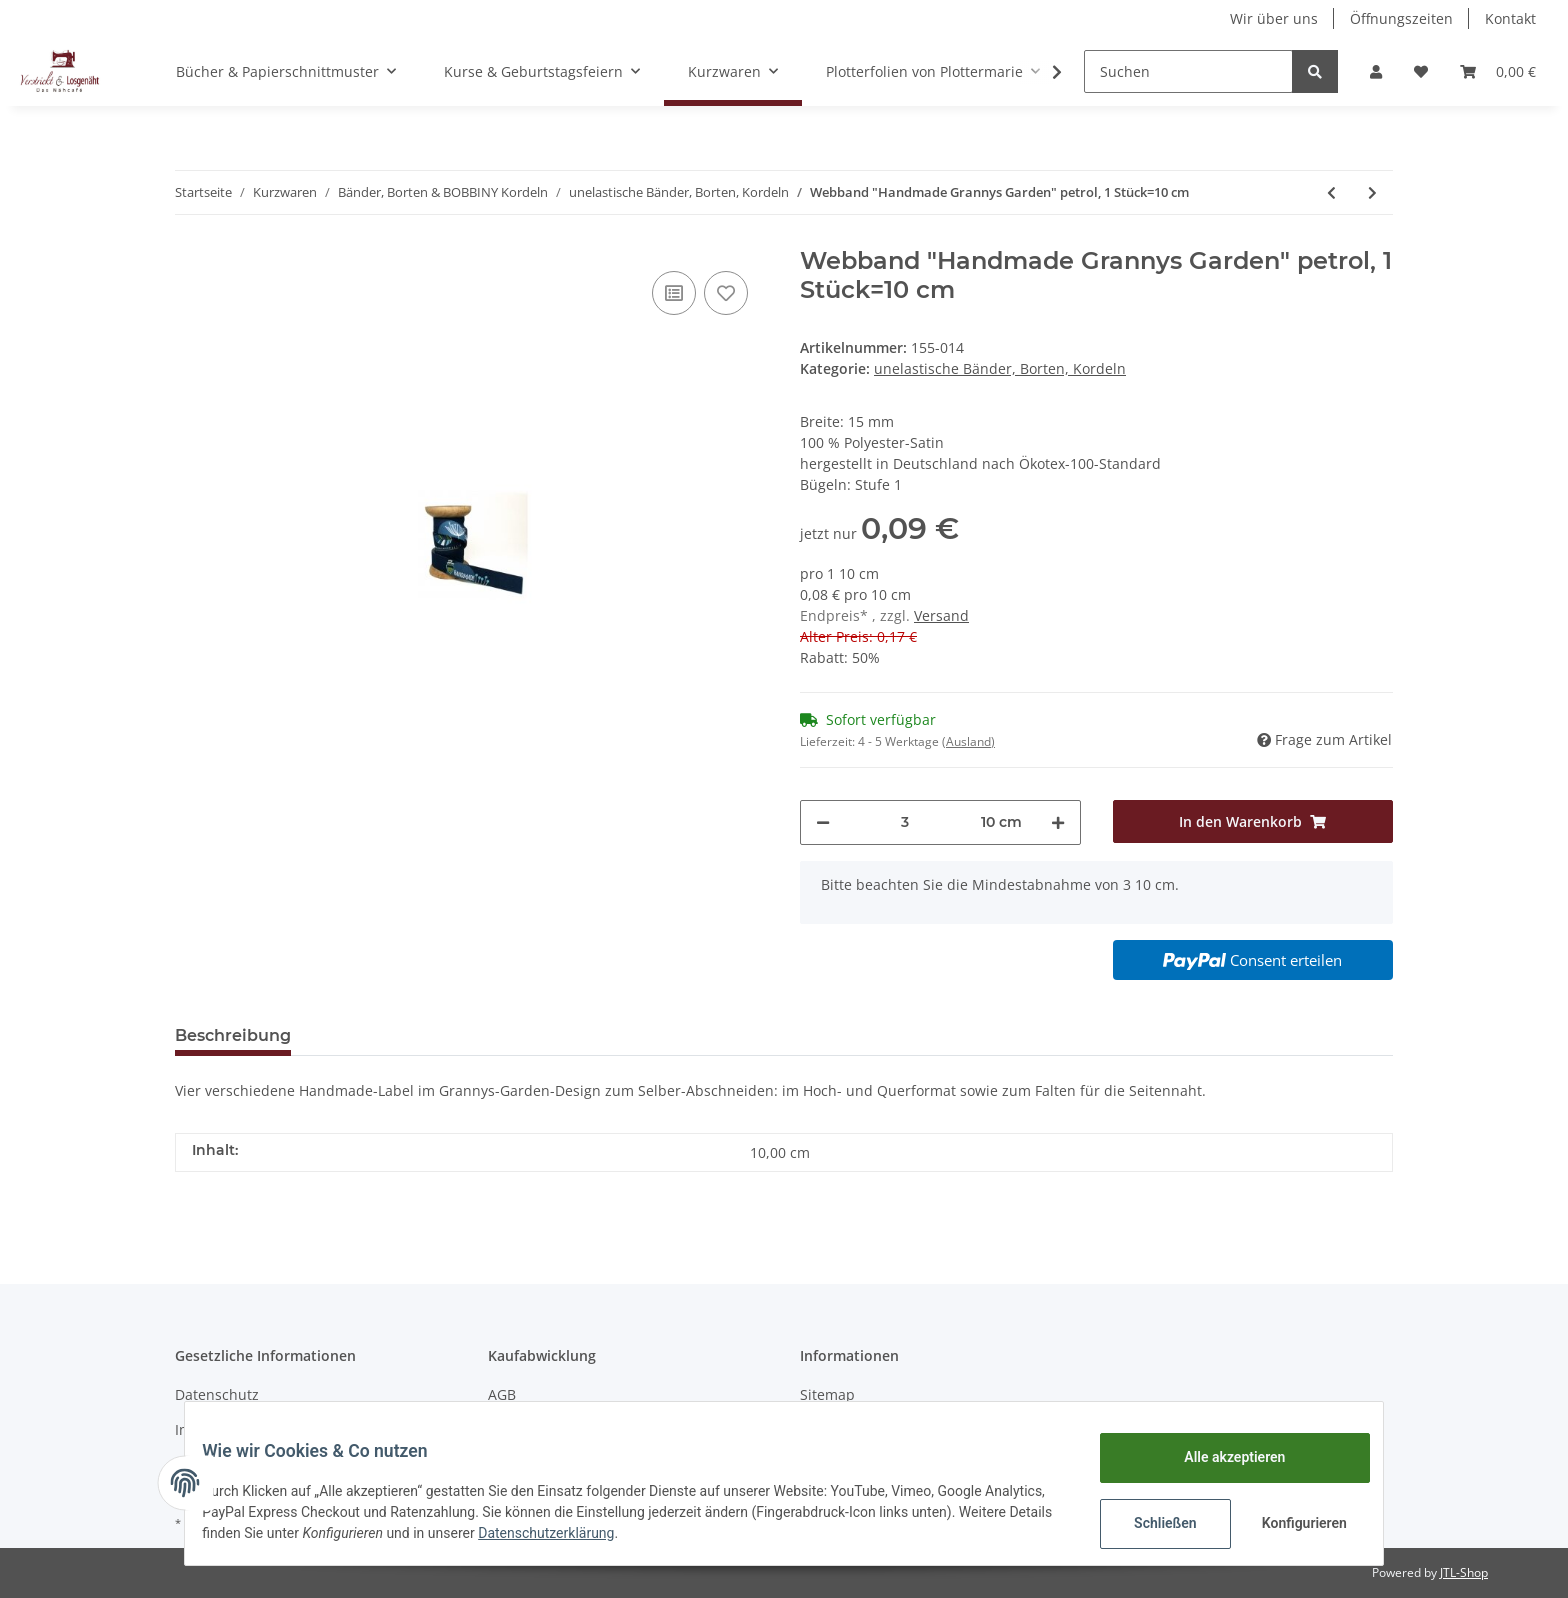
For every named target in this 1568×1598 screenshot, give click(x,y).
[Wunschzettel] (1421, 71)
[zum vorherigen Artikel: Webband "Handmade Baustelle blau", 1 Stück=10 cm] (1331, 192)
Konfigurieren (1291, 1523)
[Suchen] (1188, 71)
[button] (1376, 71)
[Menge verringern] (823, 822)
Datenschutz (217, 1394)
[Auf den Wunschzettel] (726, 293)
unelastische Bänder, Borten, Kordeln (1000, 368)
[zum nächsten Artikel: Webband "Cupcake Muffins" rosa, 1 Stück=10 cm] (1372, 192)
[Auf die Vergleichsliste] (674, 293)
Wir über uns (1274, 18)
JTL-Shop (1464, 1572)
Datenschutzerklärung (658, 1533)
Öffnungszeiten (1401, 18)
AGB (502, 1394)
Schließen (1150, 1523)
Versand (941, 615)
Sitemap (827, 1394)
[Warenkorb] (1498, 71)
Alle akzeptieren (1219, 1457)
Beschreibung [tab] (233, 1035)
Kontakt (1510, 18)
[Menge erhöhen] (1058, 822)
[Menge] (905, 822)
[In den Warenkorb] (1253, 821)
